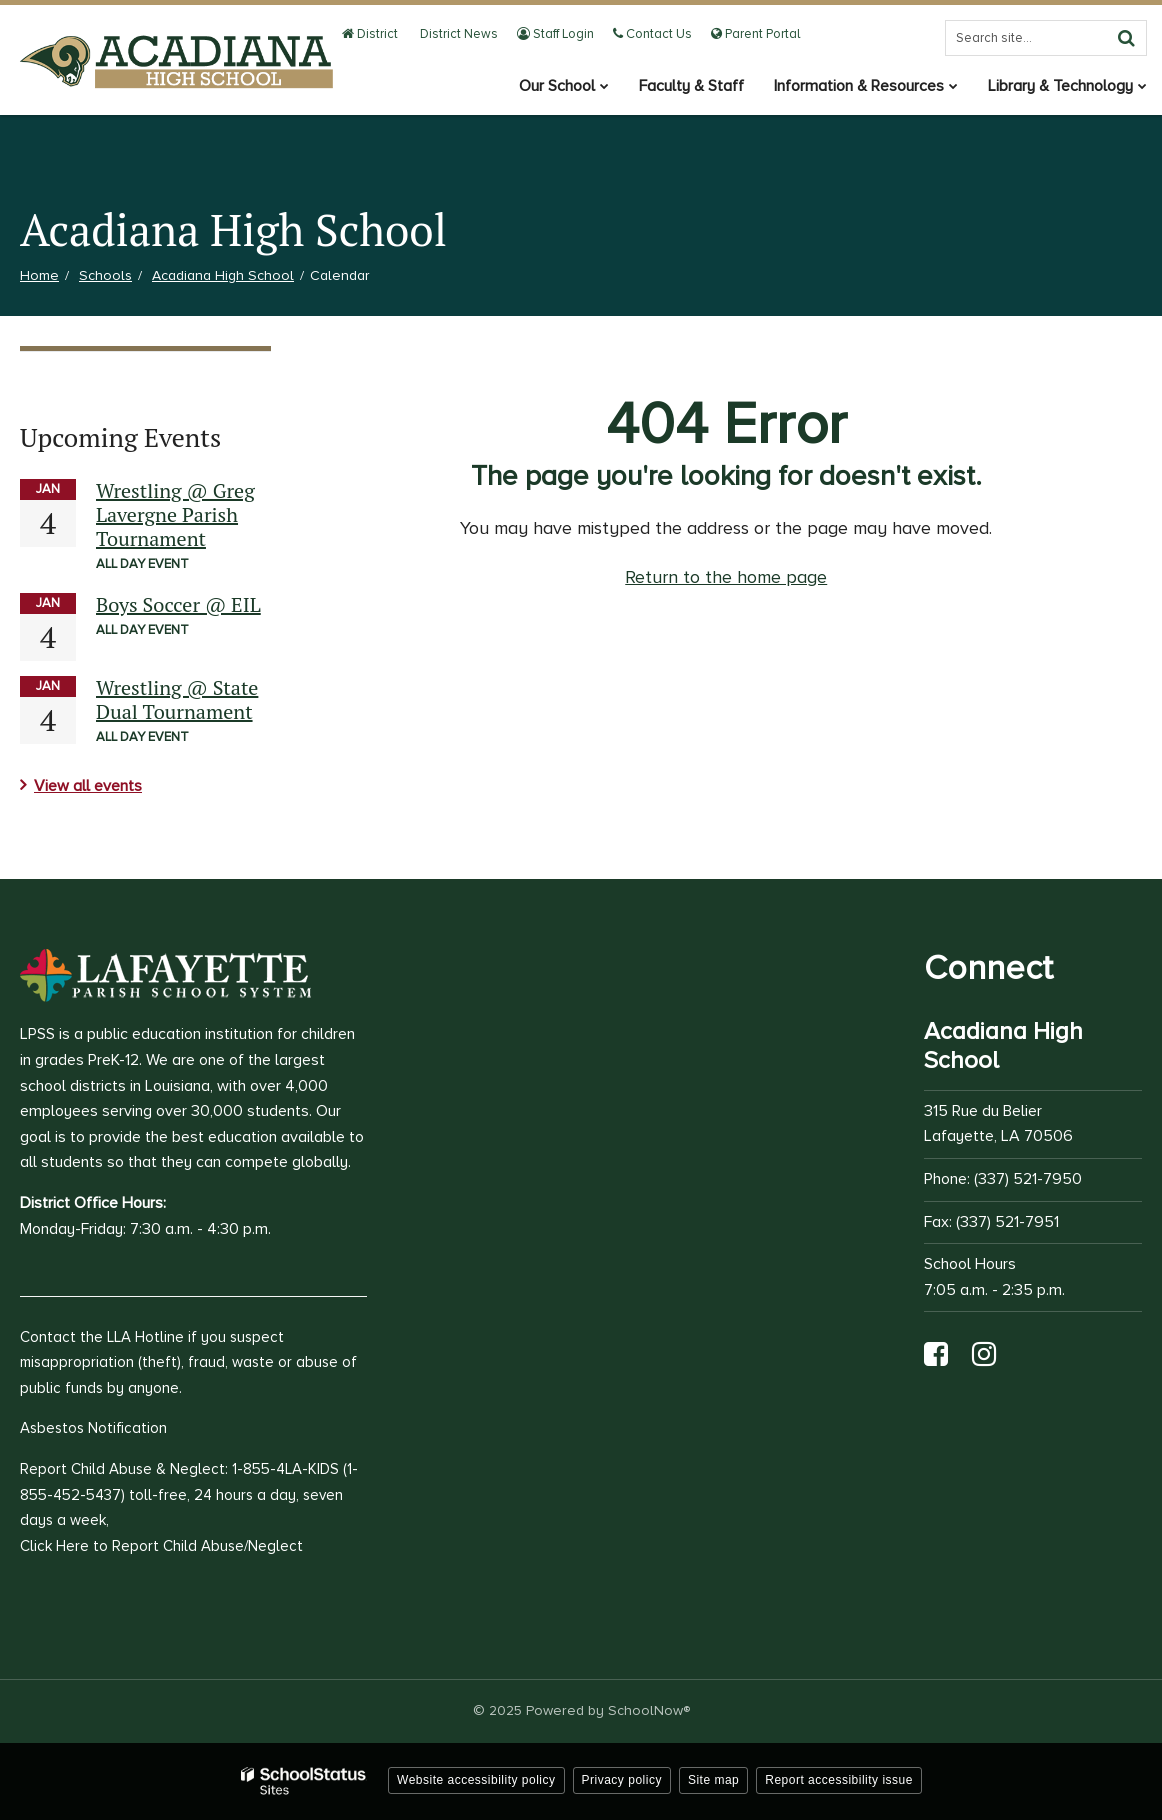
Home (39, 275)
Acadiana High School (223, 275)
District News (457, 34)
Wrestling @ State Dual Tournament (177, 699)
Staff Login (555, 34)
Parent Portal (755, 34)
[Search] (1126, 38)
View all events (88, 786)
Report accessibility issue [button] (839, 1780)
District (370, 34)
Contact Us (652, 34)
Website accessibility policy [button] (476, 1780)
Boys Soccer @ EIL (178, 604)
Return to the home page (726, 577)
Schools (105, 275)
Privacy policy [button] (622, 1780)
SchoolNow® (649, 1710)
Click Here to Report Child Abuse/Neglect (161, 1546)
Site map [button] (713, 1780)
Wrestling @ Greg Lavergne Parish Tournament (175, 514)
